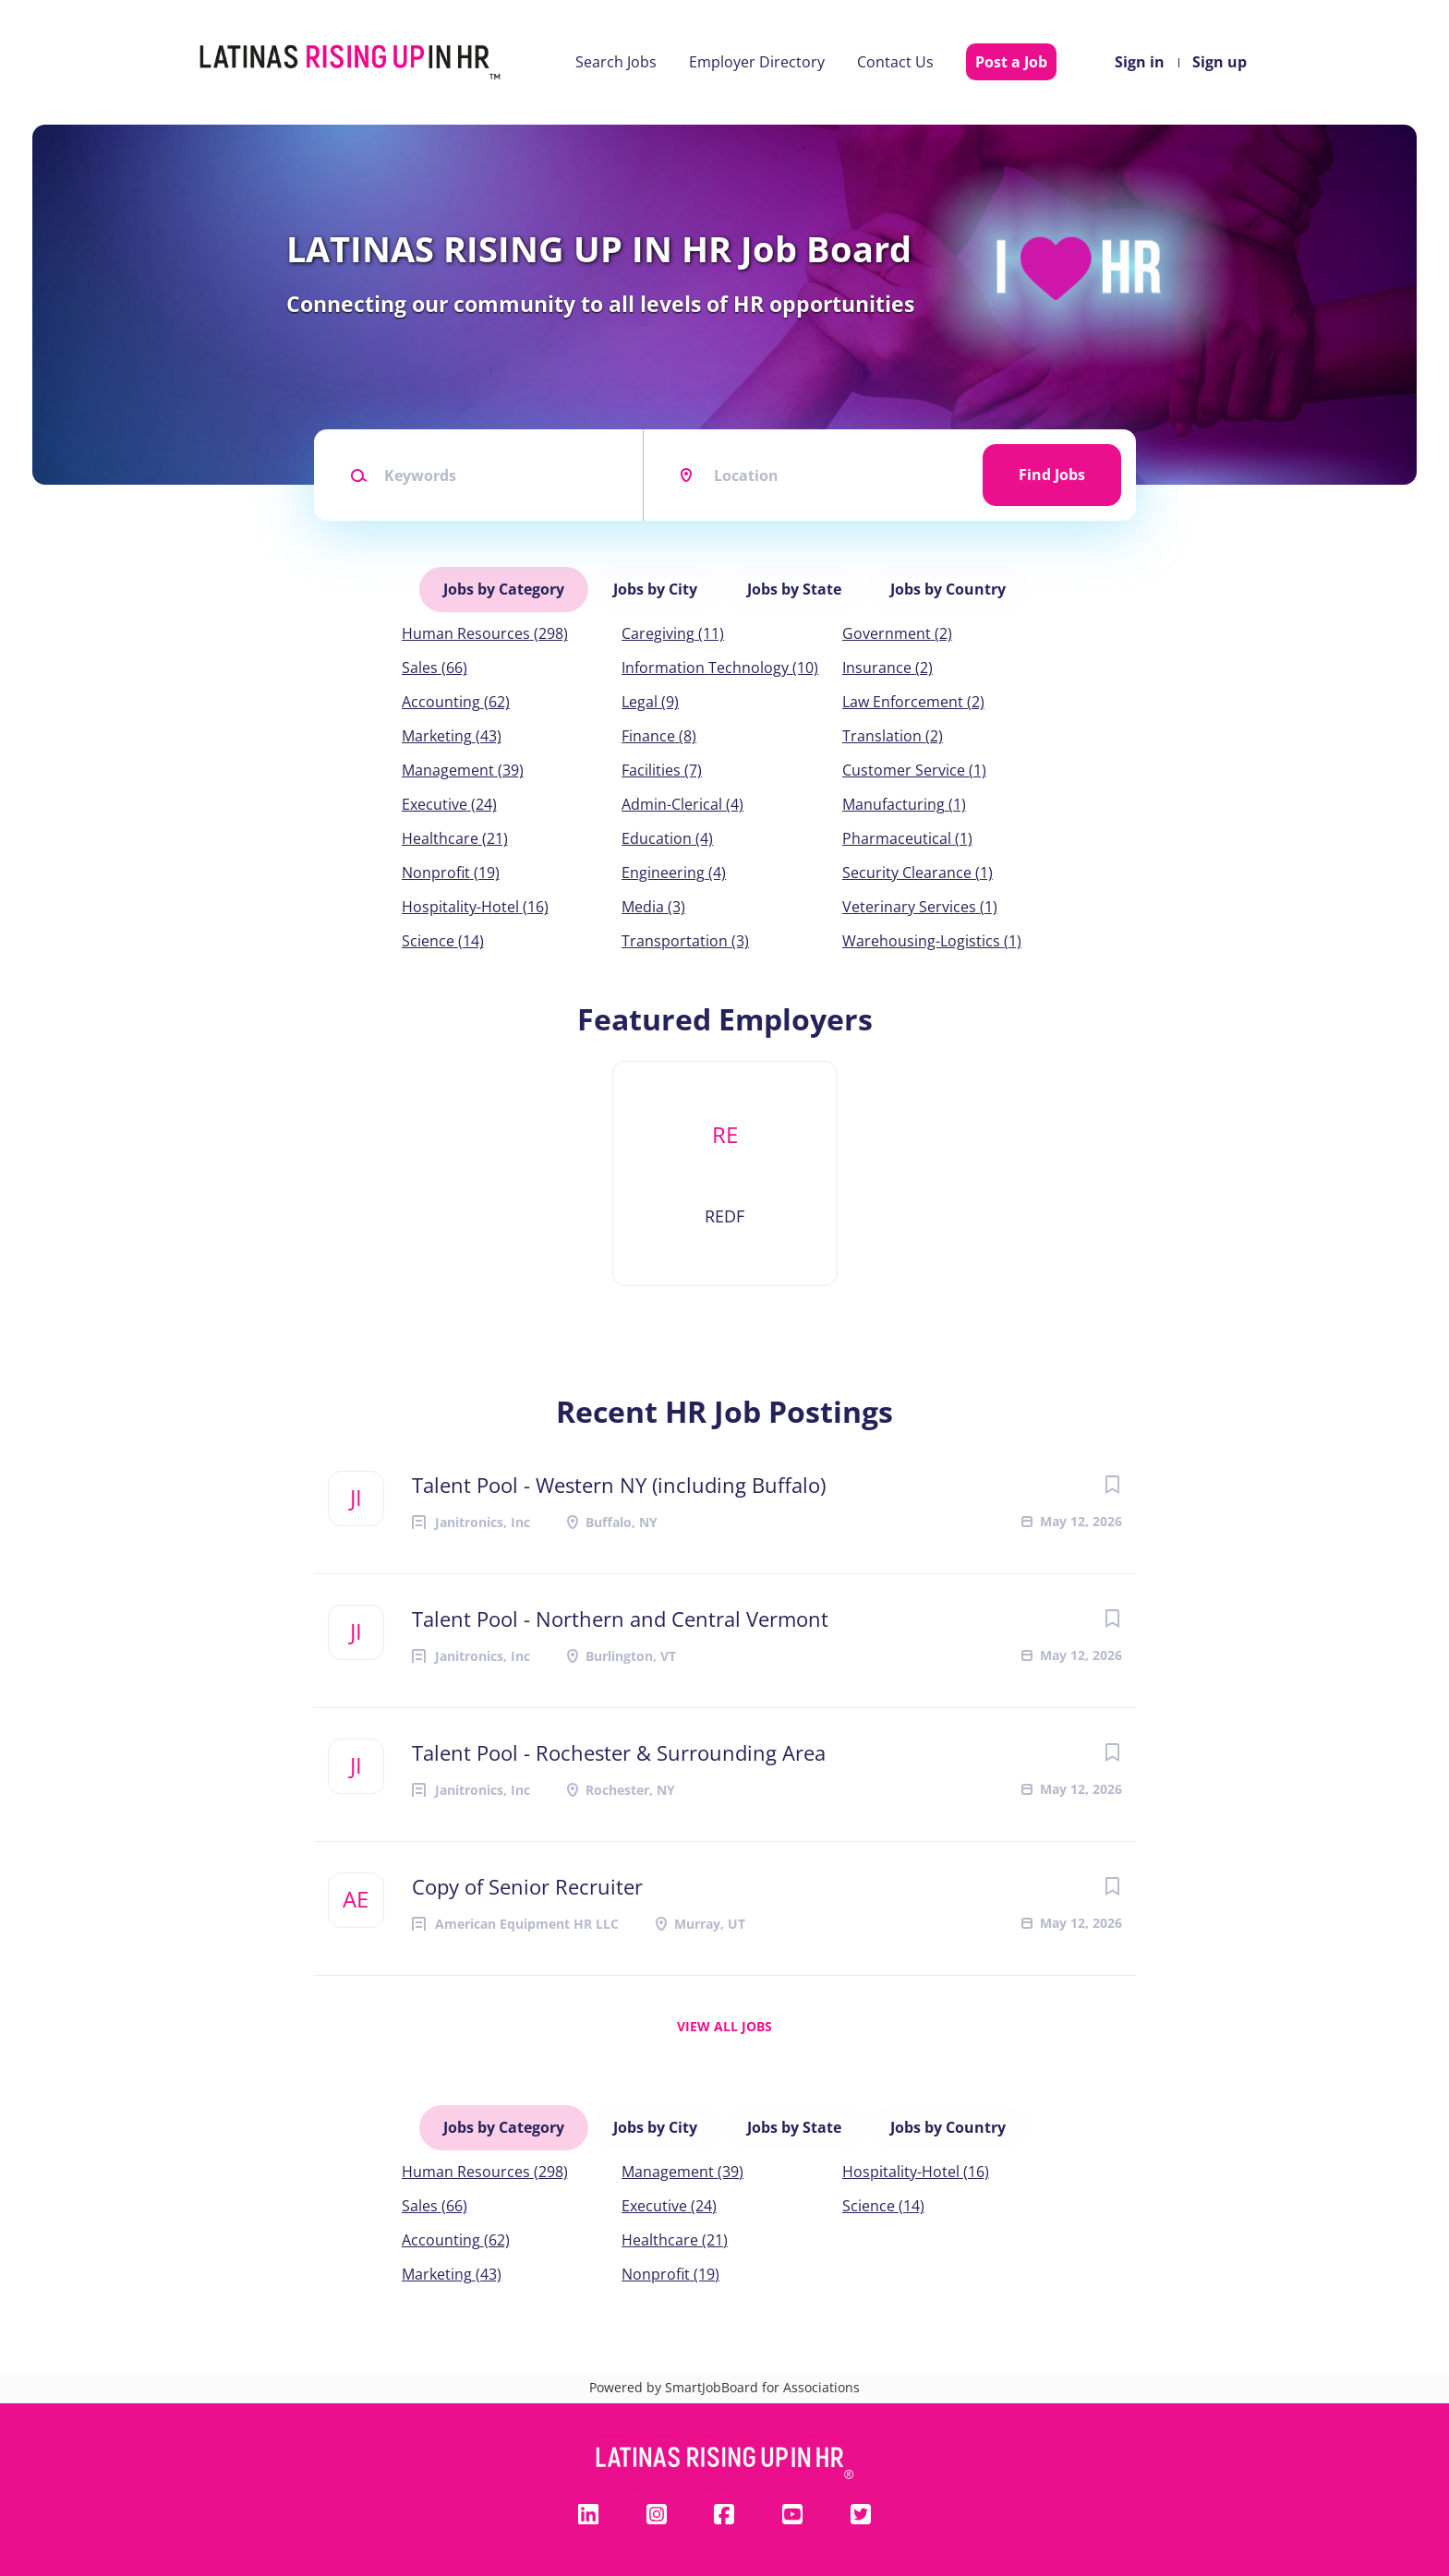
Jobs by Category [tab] (505, 586)
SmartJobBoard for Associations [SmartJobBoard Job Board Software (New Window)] (762, 2376)
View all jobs (724, 2020)
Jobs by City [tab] (656, 586)
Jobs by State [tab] (793, 586)
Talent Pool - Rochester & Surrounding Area (619, 1747)
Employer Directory (757, 62)
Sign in (1140, 62)
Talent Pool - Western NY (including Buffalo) (619, 1479)
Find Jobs (1052, 474)
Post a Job (1011, 62)
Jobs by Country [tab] (946, 586)
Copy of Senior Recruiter (527, 1881)
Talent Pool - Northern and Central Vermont (620, 1613)
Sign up (1219, 62)
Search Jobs (616, 62)
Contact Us (895, 62)
